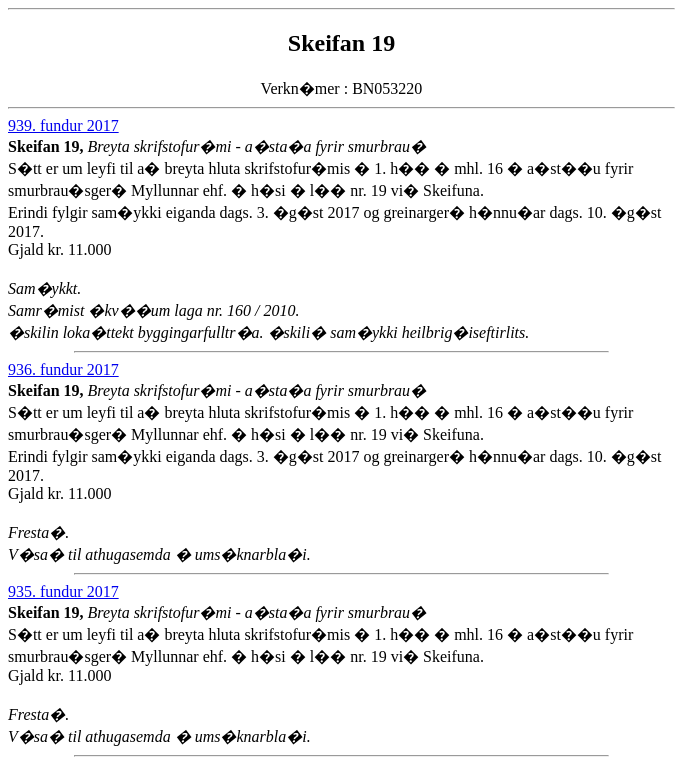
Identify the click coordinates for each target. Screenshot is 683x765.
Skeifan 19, (48, 146)
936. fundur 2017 (63, 369)
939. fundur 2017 (63, 125)
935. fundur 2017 (63, 591)
